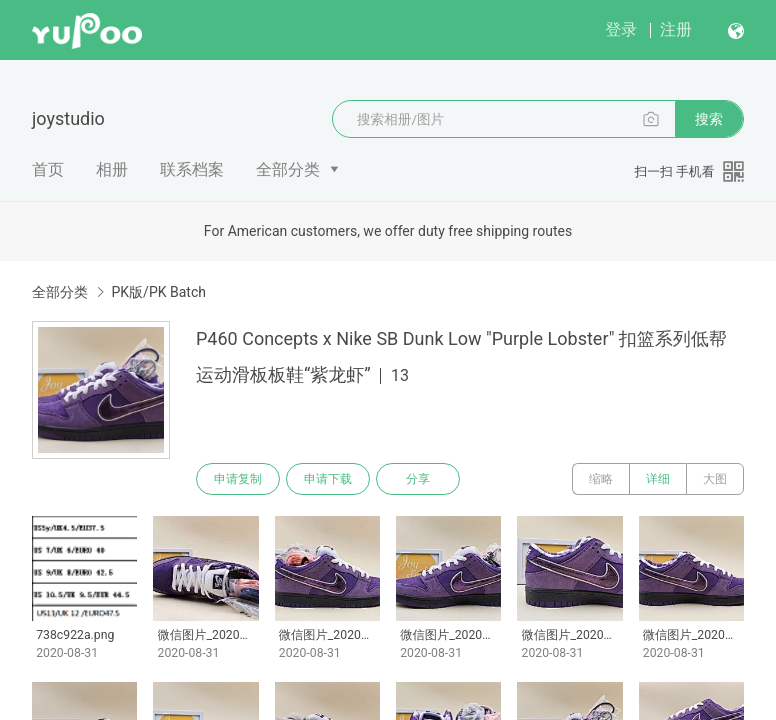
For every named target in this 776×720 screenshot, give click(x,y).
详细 (658, 479)
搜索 (709, 119)
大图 (715, 479)
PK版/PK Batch (158, 292)
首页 (48, 169)
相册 (112, 169)
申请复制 (238, 479)
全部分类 (288, 169)
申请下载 (328, 479)
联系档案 (192, 169)
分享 (418, 479)
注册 (676, 29)
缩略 (601, 479)
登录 (621, 29)
